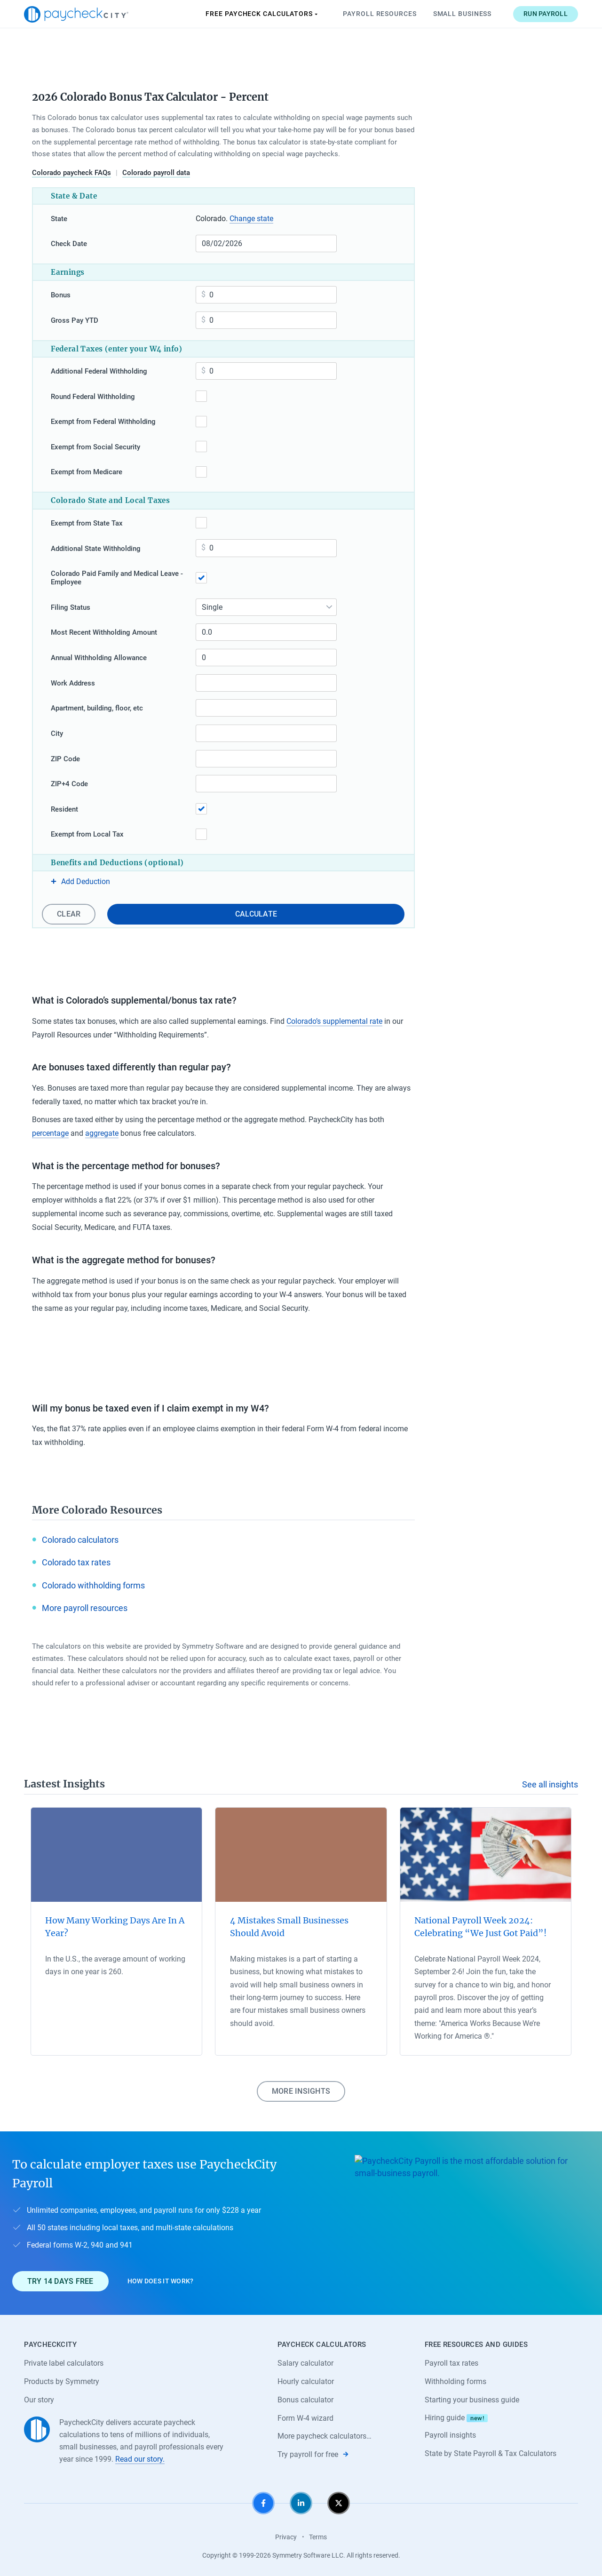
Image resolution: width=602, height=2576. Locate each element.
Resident (64, 809)
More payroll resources (84, 1608)
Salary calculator (305, 2363)
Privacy (286, 2537)
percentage (50, 1133)
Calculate (256, 913)
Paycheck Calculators (262, 14)
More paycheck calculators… (324, 2436)
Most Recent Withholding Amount (104, 632)
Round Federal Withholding (93, 396)
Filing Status (70, 607)
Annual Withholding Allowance (99, 658)
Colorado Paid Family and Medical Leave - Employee (117, 577)
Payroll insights (450, 2435)
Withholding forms (455, 2381)
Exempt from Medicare (86, 472)
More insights (301, 2091)
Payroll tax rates (451, 2363)
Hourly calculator (305, 2381)
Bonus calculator (305, 2399)
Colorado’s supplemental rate (334, 1021)
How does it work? (160, 2281)
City (57, 733)
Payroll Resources (379, 13)
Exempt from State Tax (87, 523)
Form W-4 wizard (305, 2418)
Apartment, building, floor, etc (97, 708)
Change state (251, 218)
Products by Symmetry (61, 2381)
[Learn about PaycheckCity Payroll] (472, 2223)
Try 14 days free (60, 2281)
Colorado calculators (80, 1540)
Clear (68, 913)
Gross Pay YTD (74, 320)
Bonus (61, 295)
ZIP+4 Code (69, 784)
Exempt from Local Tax (87, 834)
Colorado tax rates (76, 1562)
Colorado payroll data (156, 172)
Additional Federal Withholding (99, 371)
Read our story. (140, 2459)
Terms (318, 2537)
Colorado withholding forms (93, 1585)
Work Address (73, 683)
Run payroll (545, 13)
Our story (39, 2399)
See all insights (550, 1784)
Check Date (69, 243)
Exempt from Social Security (95, 447)
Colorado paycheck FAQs (71, 172)
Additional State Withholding (96, 548)
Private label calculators (63, 2363)
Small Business (462, 13)
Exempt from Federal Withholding (103, 421)
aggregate (102, 1133)
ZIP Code (65, 759)
